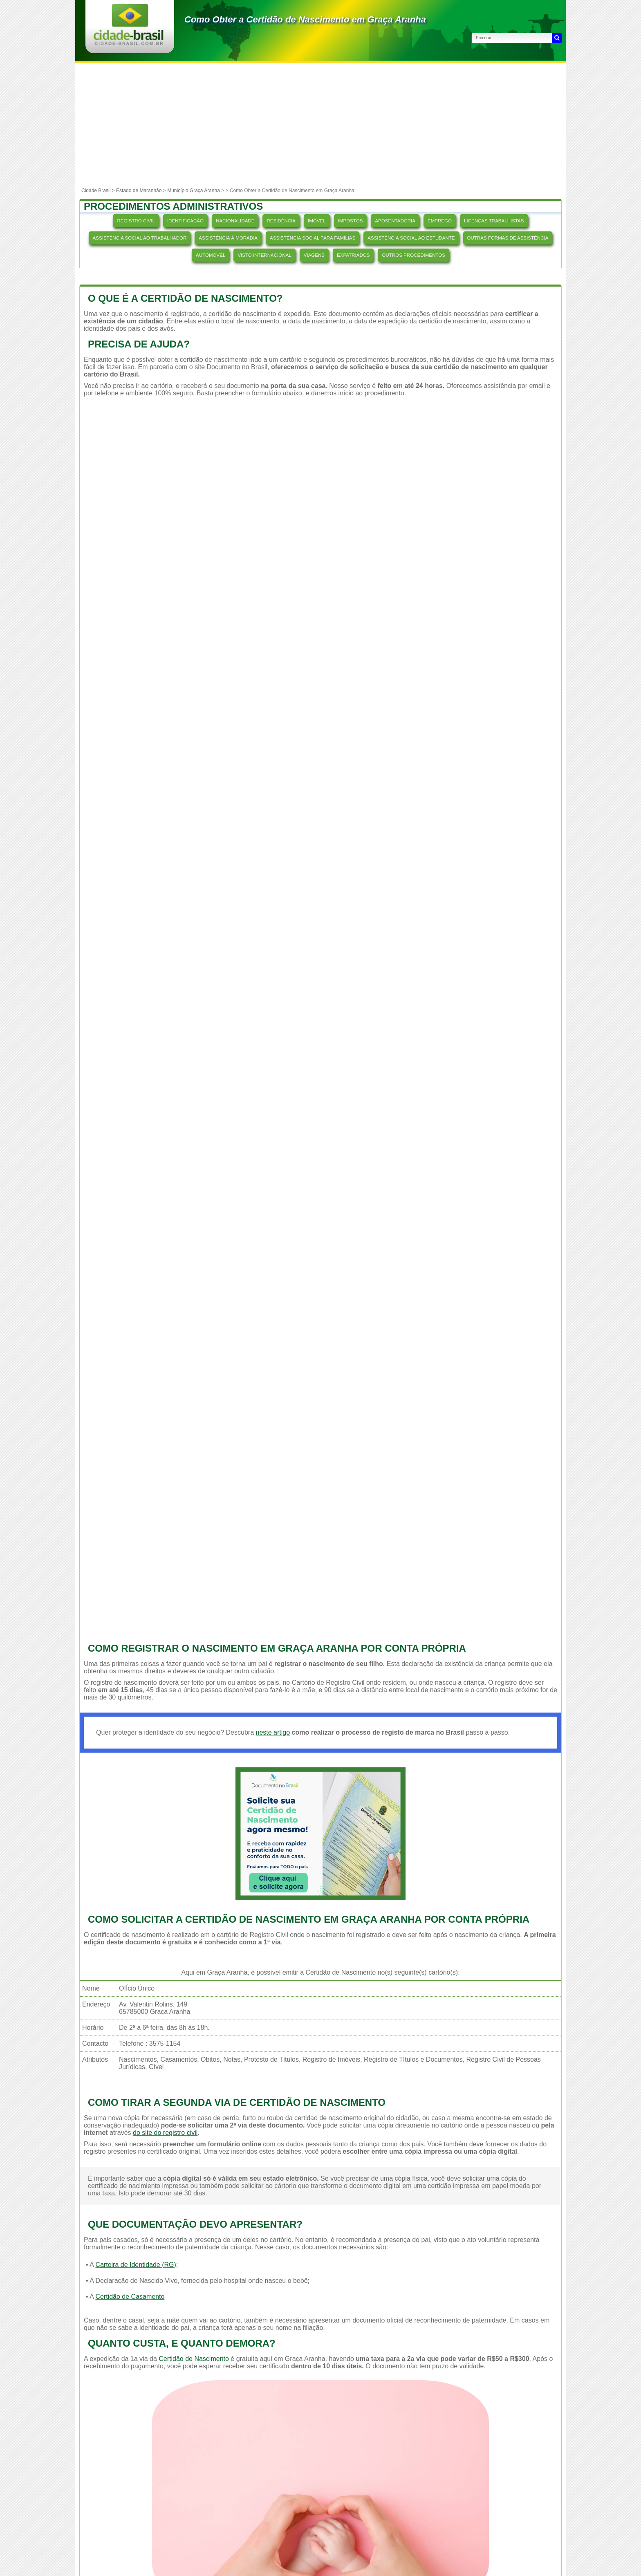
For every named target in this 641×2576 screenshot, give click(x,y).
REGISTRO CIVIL (136, 220)
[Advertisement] (320, 124)
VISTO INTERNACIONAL (264, 255)
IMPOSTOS (350, 220)
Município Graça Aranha (193, 190)
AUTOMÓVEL (210, 255)
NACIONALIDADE (235, 220)
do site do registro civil (165, 2132)
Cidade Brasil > (98, 190)
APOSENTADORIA (395, 220)
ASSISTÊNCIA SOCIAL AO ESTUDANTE (411, 237)
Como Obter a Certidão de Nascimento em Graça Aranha (305, 19)
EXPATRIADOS (353, 255)
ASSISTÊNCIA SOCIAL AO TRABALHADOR (140, 237)
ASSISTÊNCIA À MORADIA (228, 237)
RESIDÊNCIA (281, 220)
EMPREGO (440, 220)
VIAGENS (314, 255)
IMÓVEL (317, 220)
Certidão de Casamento (129, 2296)
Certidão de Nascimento (194, 2358)
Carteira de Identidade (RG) (135, 2264)
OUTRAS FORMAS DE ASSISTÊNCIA (508, 237)
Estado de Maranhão (138, 190)
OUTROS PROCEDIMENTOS (413, 255)
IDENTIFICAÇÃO (185, 220)
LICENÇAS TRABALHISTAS (494, 220)
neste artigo (273, 1732)
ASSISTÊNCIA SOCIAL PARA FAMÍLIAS (312, 237)
